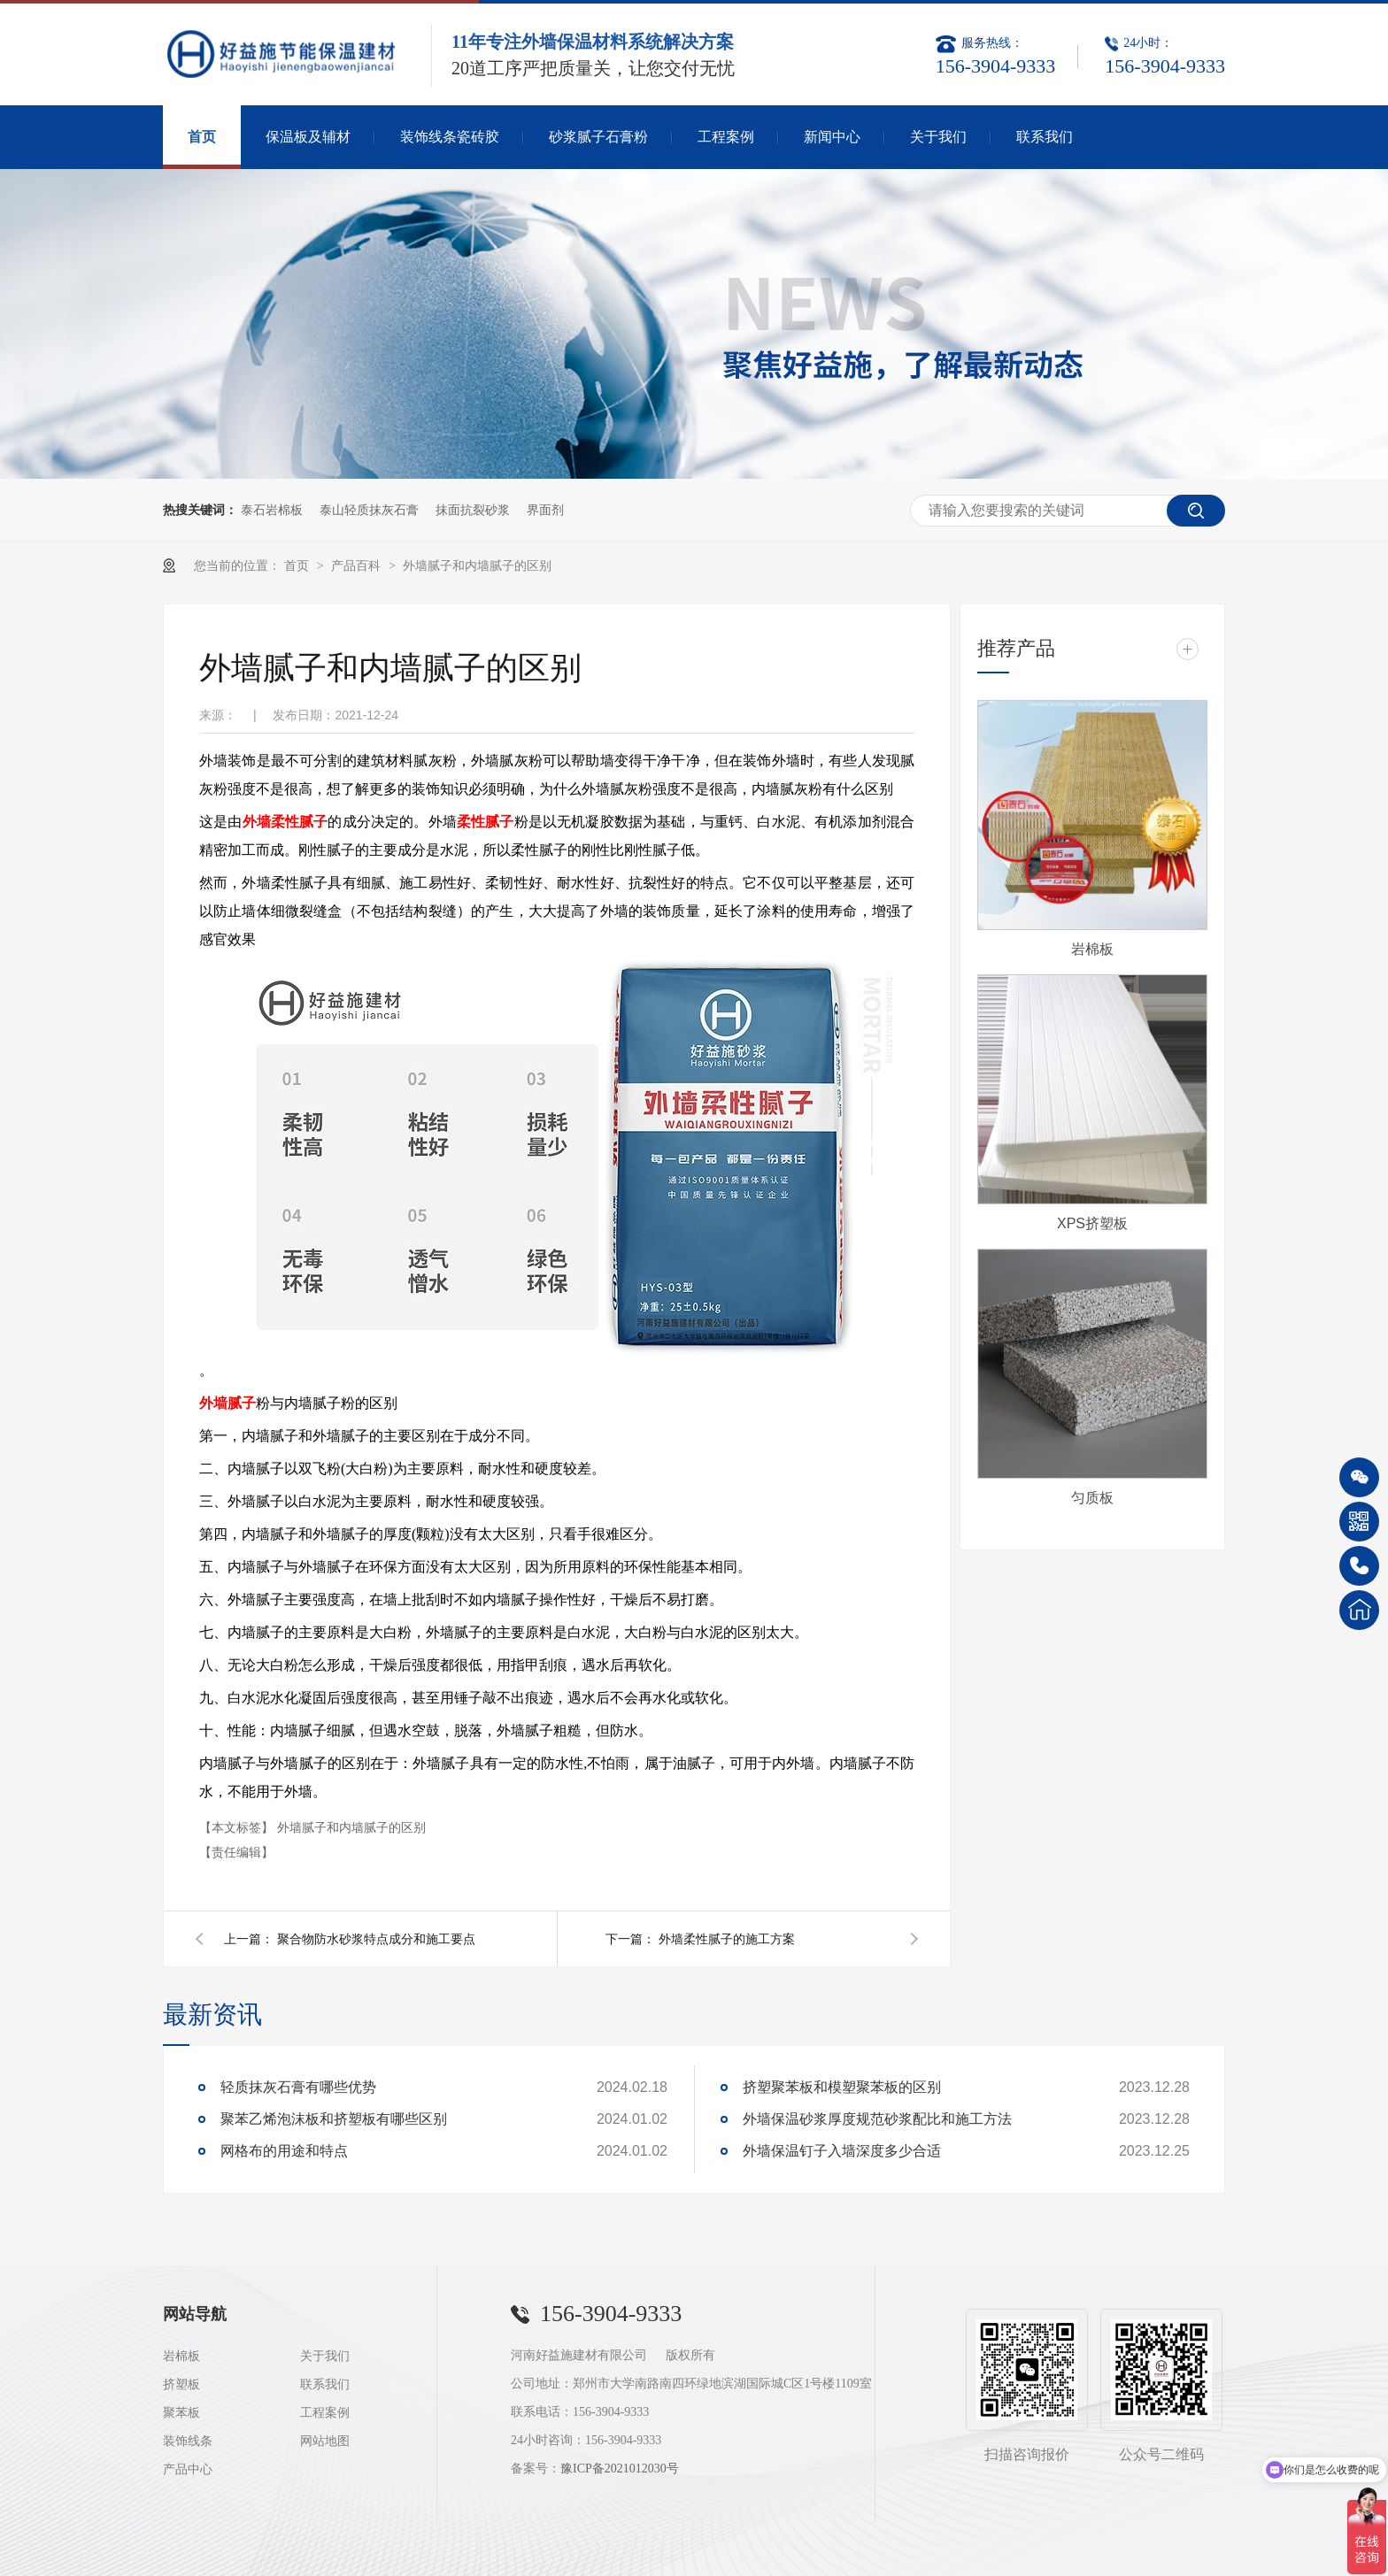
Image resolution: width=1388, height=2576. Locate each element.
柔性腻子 (485, 821)
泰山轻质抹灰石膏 (369, 510)
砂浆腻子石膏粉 (598, 136)
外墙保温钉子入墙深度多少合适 (842, 2150)
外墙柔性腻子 (285, 821)
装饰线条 (187, 2441)
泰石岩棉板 (272, 510)
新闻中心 (832, 136)
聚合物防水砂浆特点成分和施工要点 (376, 1939)
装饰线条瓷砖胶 (449, 136)
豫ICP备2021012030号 (619, 2468)
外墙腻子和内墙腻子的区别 (477, 565)
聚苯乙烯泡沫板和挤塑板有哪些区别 (333, 2118)
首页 (202, 136)
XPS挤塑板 (1092, 1223)
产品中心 (187, 2469)
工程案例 (726, 136)
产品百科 (357, 565)
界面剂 (545, 510)
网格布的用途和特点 (284, 2150)
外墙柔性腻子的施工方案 (727, 1939)
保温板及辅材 (308, 136)
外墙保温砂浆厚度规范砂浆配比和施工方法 (877, 2118)
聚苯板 (181, 2412)
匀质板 (1092, 1497)
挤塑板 (181, 2384)
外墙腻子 (227, 1403)
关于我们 (938, 136)
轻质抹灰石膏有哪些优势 (298, 2087)
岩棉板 (1092, 949)
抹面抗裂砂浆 (473, 510)
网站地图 (325, 2441)
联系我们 (1044, 136)
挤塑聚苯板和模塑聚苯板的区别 (842, 2087)
